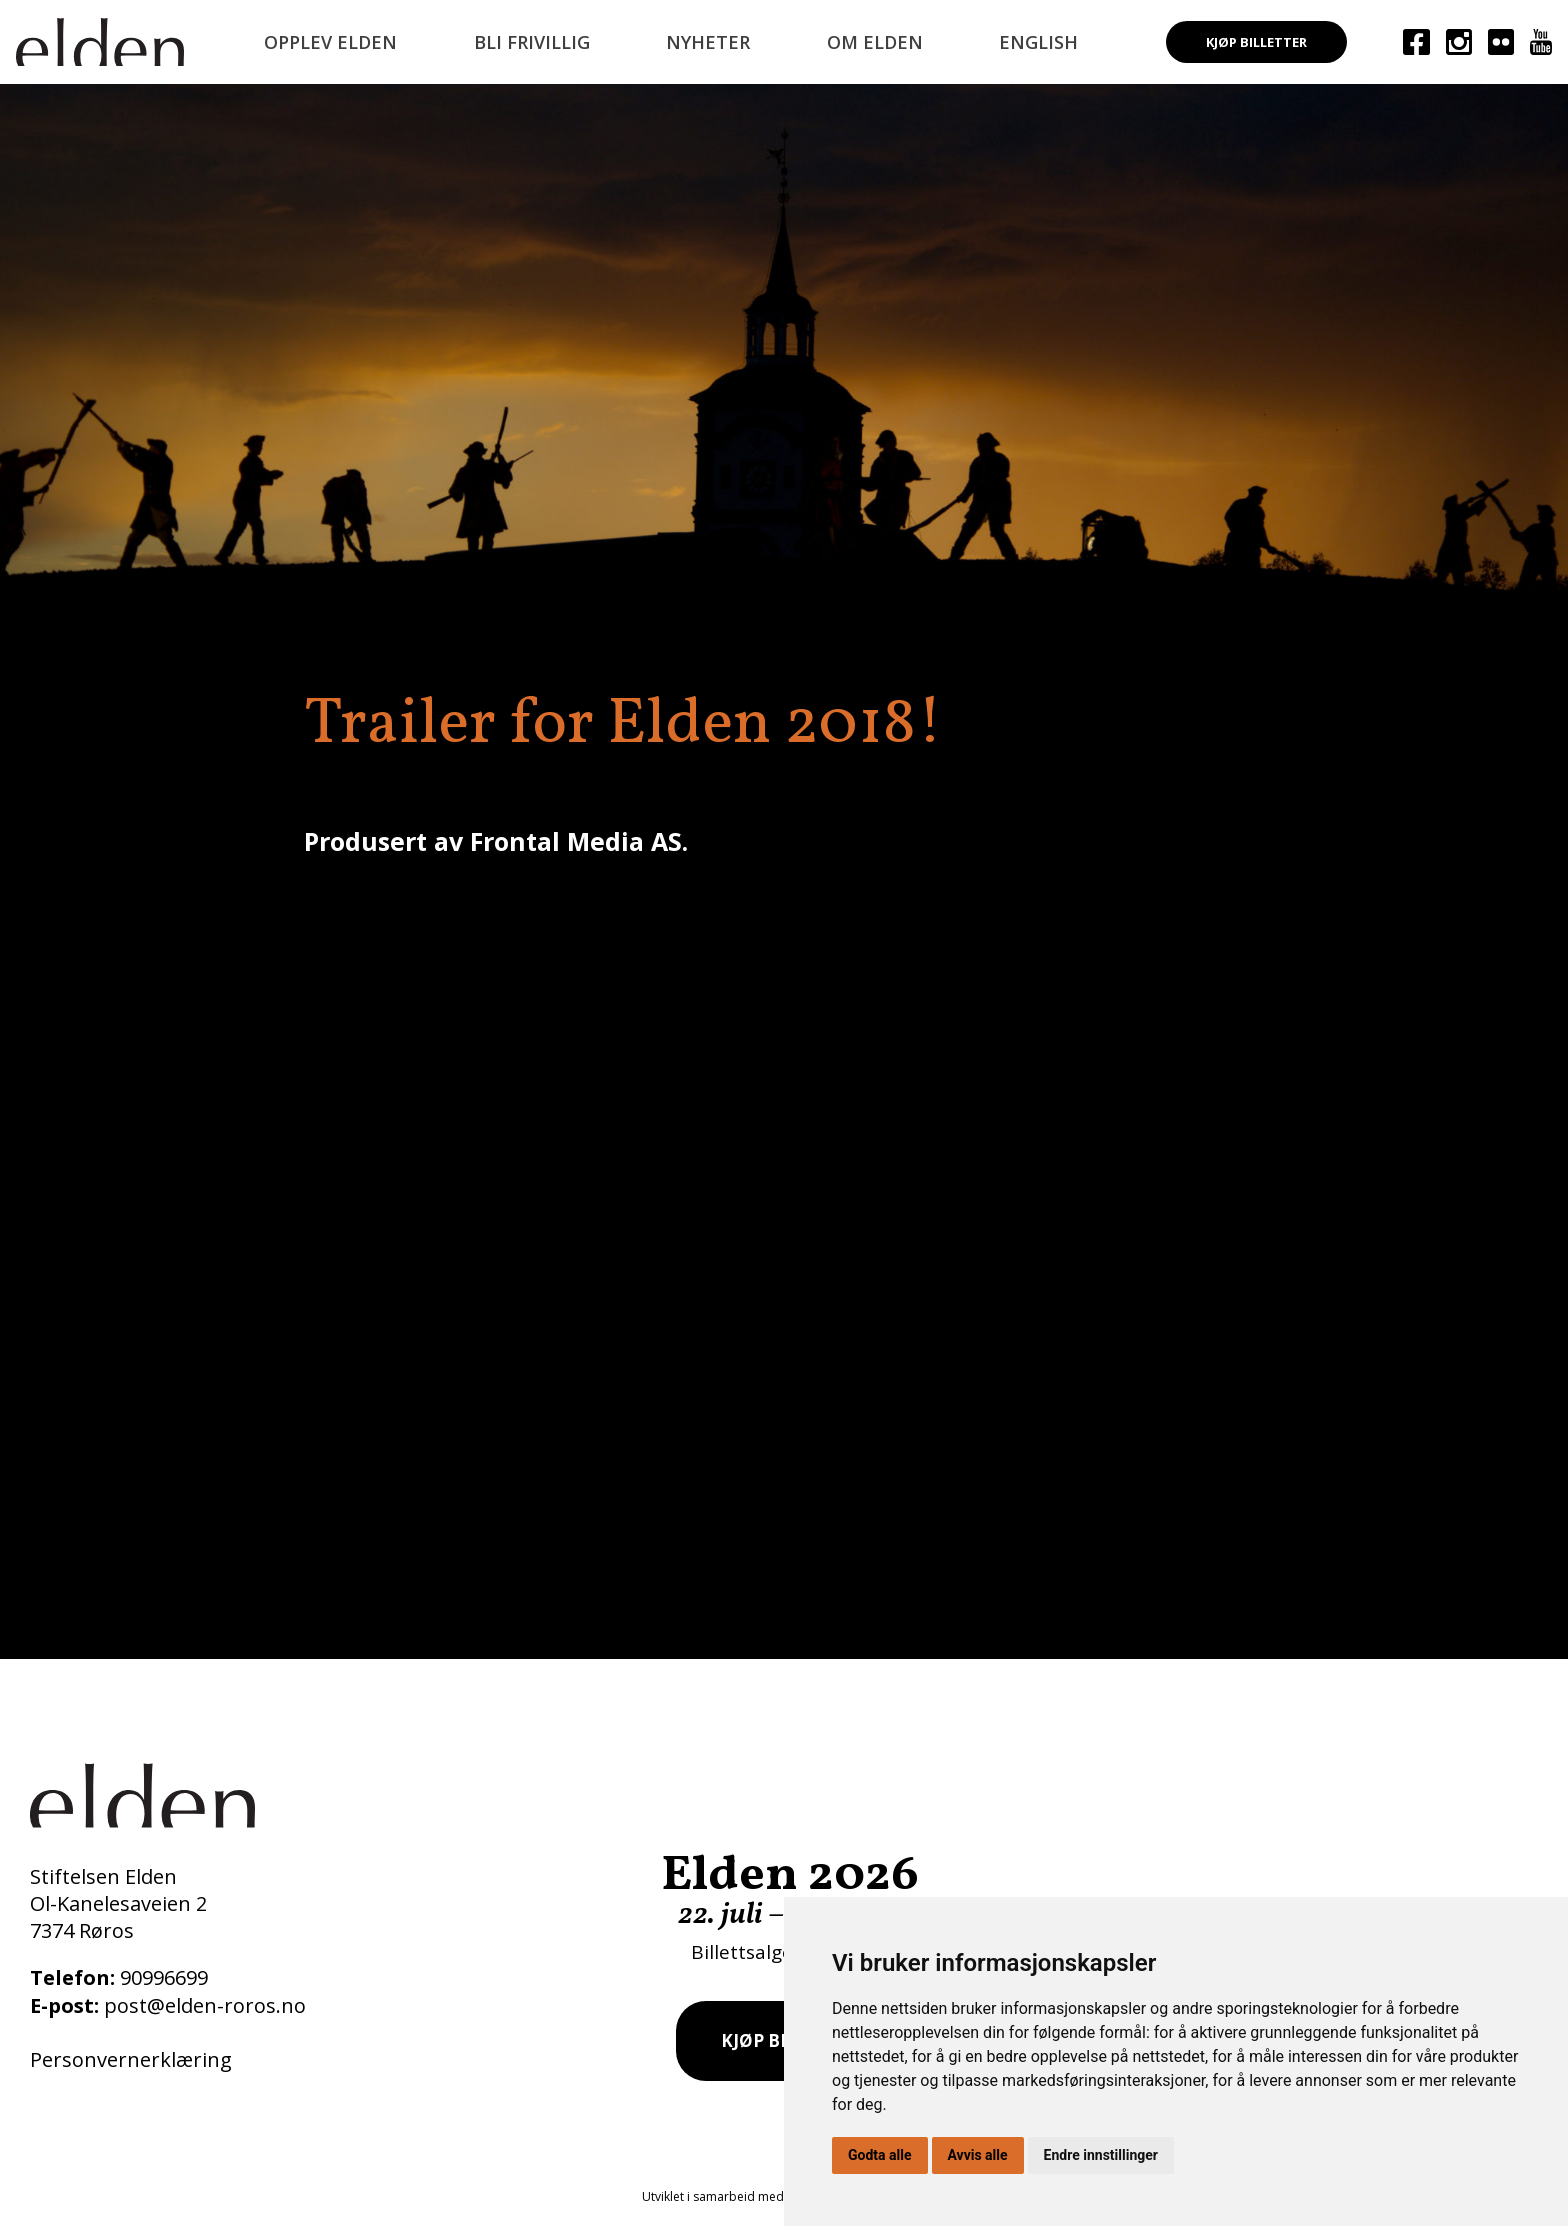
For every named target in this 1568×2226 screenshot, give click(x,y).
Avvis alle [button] (978, 2155)
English (1038, 42)
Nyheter (708, 42)
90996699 (164, 1977)
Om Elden (875, 42)
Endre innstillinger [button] (1101, 2155)
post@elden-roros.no (205, 2005)
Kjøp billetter (1256, 42)
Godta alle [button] (880, 2155)
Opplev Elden (330, 42)
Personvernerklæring (131, 2059)
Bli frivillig (532, 42)
